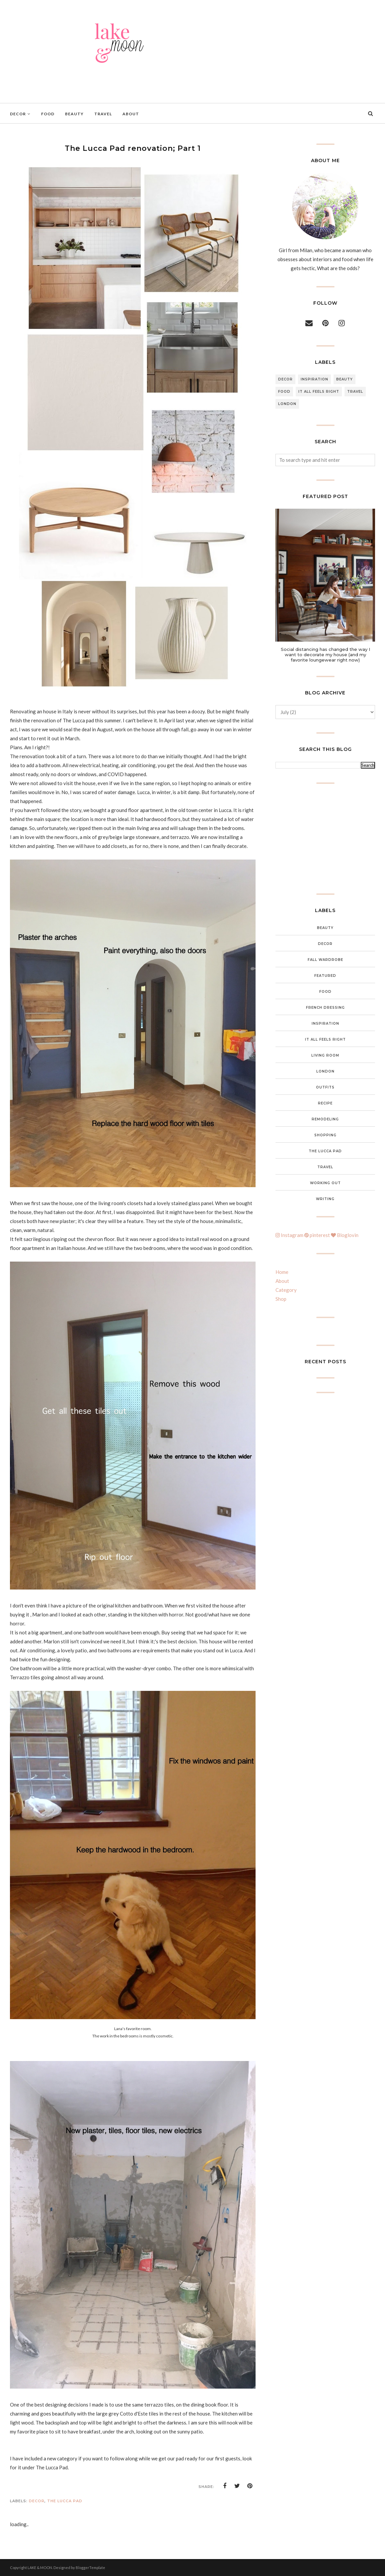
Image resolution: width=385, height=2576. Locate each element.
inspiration (314, 379)
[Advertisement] (325, 838)
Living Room (325, 1055)
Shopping (325, 1135)
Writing (325, 1199)
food (284, 391)
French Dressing (325, 1007)
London (287, 404)
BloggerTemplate (90, 2567)
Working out (325, 1183)
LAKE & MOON (40, 2567)
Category (286, 1290)
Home (281, 1272)
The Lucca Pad (64, 2501)
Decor (36, 2501)
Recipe (325, 1103)
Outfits (325, 1087)
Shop (280, 1299)
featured (325, 976)
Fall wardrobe (325, 960)
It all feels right (318, 391)
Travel (355, 391)
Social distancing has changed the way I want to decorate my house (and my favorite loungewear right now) (325, 655)
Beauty (344, 379)
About (282, 1281)
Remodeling (325, 1119)
